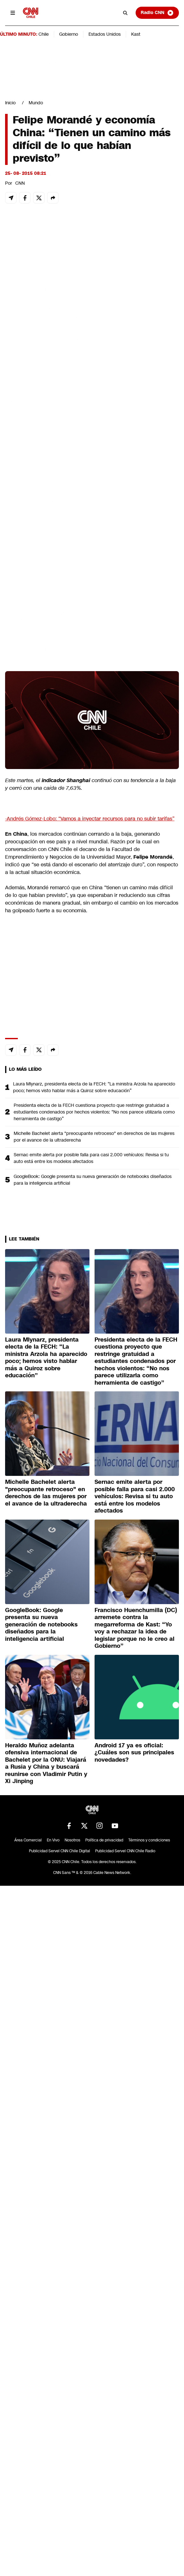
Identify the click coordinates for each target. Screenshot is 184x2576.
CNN (20, 183)
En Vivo (53, 1840)
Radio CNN (157, 12)
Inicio (10, 103)
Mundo (36, 103)
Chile (44, 34)
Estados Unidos (104, 34)
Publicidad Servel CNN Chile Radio (125, 1851)
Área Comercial (28, 1840)
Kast (135, 34)
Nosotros (72, 1840)
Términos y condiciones (149, 1840)
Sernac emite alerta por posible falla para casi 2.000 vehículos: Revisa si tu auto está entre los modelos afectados (91, 1158)
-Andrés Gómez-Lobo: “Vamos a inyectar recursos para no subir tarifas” (89, 818)
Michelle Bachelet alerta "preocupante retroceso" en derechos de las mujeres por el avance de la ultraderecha (94, 1136)
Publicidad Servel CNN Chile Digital (59, 1851)
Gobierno (68, 34)
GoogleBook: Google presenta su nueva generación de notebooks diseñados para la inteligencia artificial (93, 1179)
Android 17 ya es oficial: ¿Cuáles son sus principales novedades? (134, 1752)
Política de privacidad (104, 1840)
